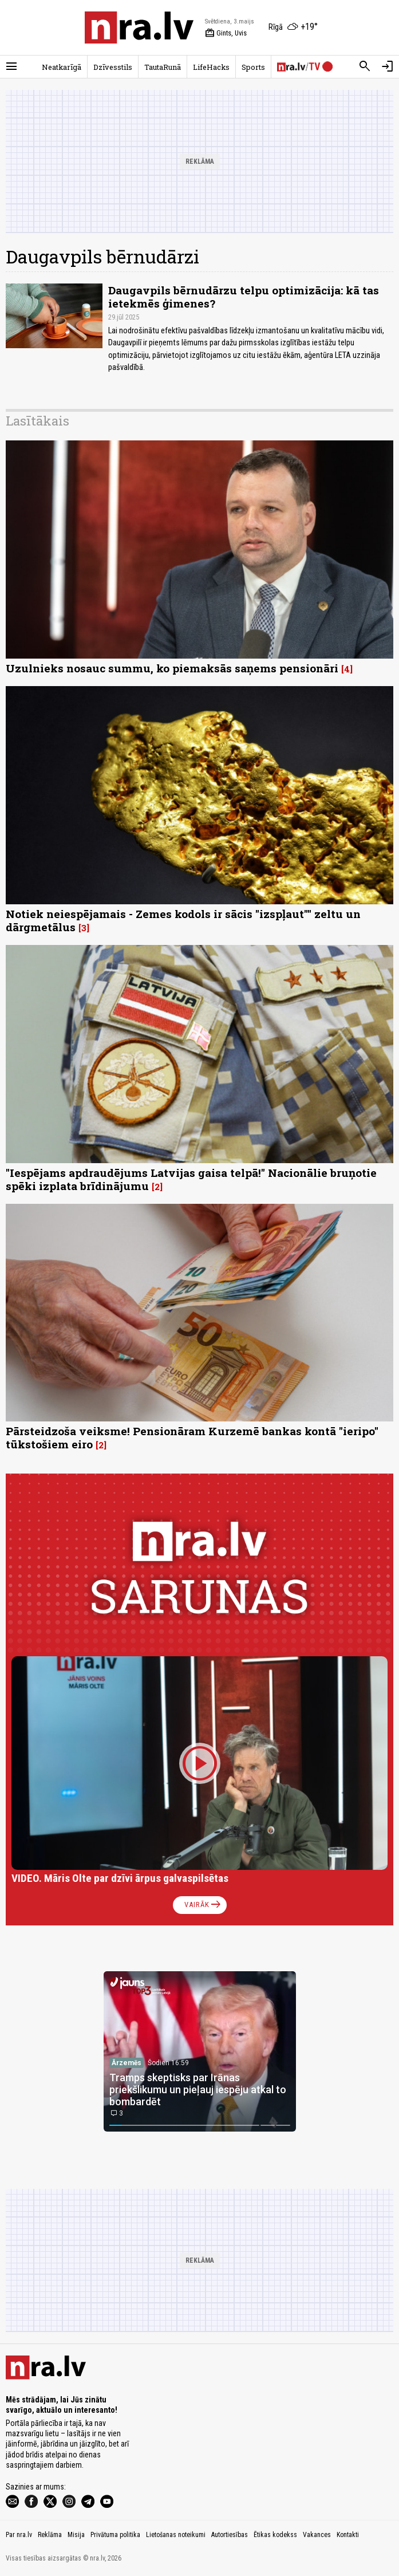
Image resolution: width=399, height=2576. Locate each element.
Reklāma (50, 2535)
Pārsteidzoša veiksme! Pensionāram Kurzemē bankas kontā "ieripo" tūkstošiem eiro (192, 1437)
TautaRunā (162, 67)
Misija (76, 2535)
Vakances (317, 2535)
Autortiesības (229, 2535)
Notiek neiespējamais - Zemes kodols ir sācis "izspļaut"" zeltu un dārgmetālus (183, 920)
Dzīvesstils (112, 67)
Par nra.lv (19, 2535)
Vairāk (203, 1905)
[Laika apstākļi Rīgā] (293, 27)
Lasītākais (37, 420)
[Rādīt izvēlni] (11, 66)
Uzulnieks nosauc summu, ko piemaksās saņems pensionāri (172, 668)
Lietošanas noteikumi (176, 2535)
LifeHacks (211, 67)
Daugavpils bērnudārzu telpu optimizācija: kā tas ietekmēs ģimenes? (243, 296)
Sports (253, 67)
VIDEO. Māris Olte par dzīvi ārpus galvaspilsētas (119, 1878)
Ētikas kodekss (275, 2535)
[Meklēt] (364, 66)
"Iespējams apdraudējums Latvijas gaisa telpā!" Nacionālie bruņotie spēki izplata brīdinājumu (191, 1179)
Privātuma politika (115, 2535)
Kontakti (348, 2535)
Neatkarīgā (61, 67)
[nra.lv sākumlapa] (139, 27)
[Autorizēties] (387, 66)
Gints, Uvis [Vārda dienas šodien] (226, 33)
